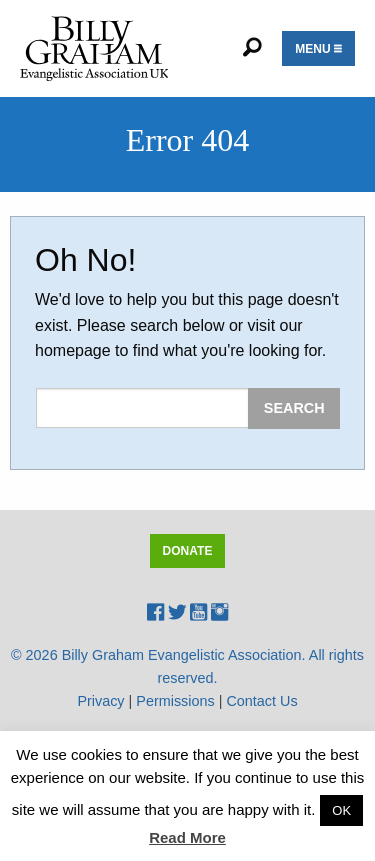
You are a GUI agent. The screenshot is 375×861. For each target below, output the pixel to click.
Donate (188, 551)
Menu (318, 49)
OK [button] (341, 810)
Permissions (175, 701)
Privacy (100, 701)
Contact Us (261, 701)
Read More (187, 837)
